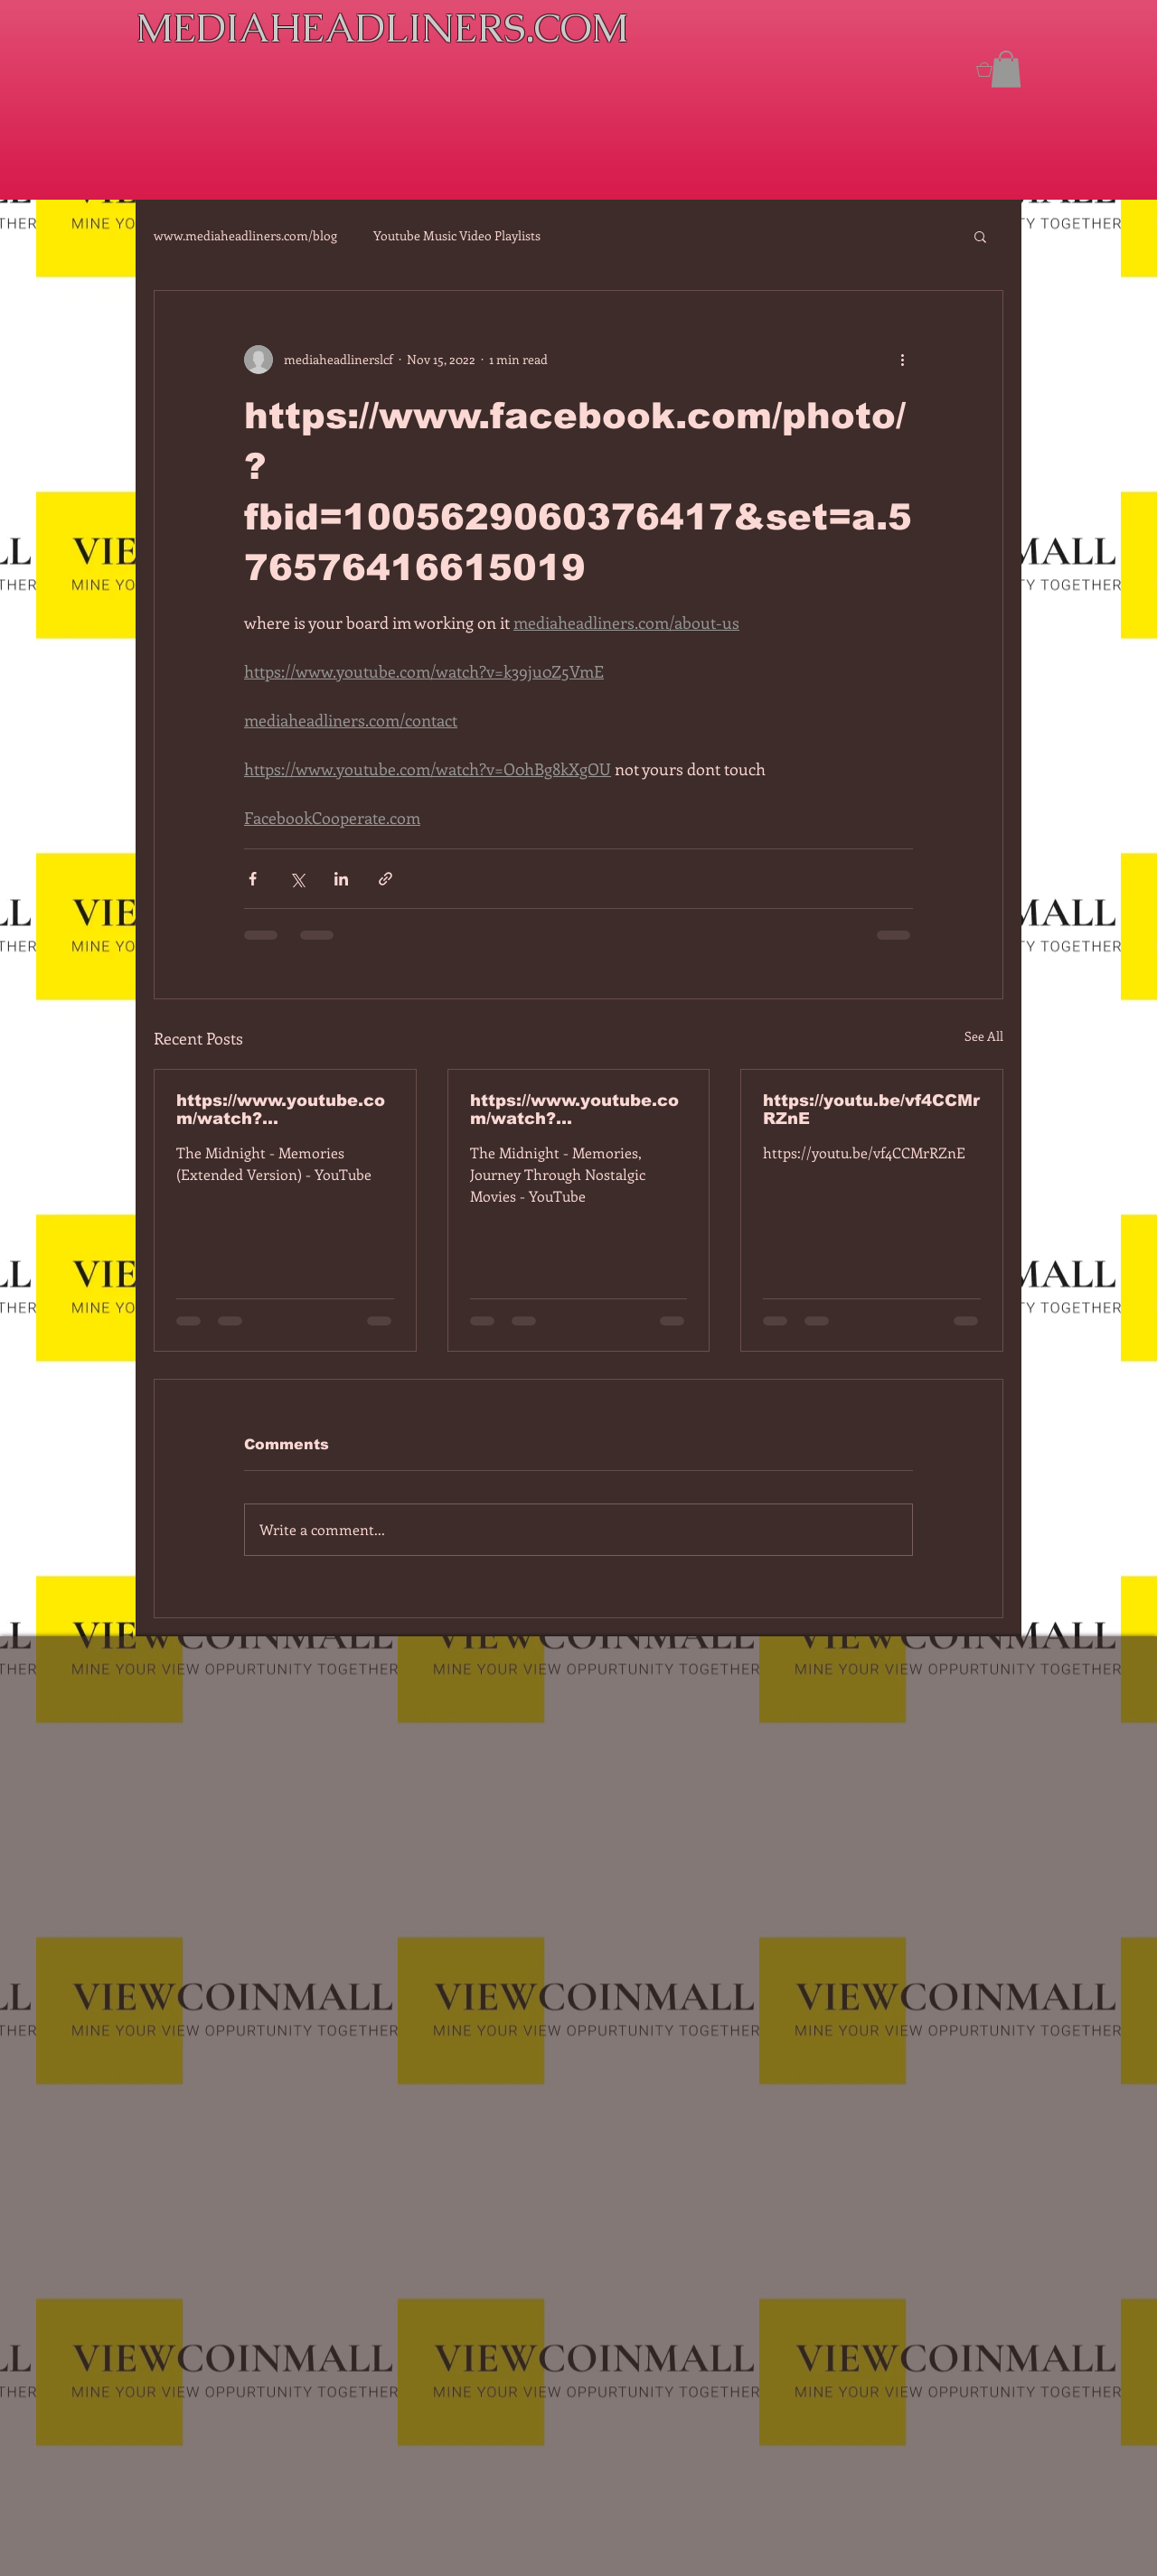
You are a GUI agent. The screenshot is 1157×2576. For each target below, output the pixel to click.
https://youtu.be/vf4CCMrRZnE (871, 1109)
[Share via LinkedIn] (341, 878)
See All (983, 1035)
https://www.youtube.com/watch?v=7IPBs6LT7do (280, 1109)
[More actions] (902, 359)
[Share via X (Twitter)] (297, 878)
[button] (1006, 69)
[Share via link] (385, 878)
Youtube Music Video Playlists (457, 235)
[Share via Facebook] (252, 878)
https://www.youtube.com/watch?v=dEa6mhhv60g (574, 1109)
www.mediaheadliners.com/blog (245, 235)
